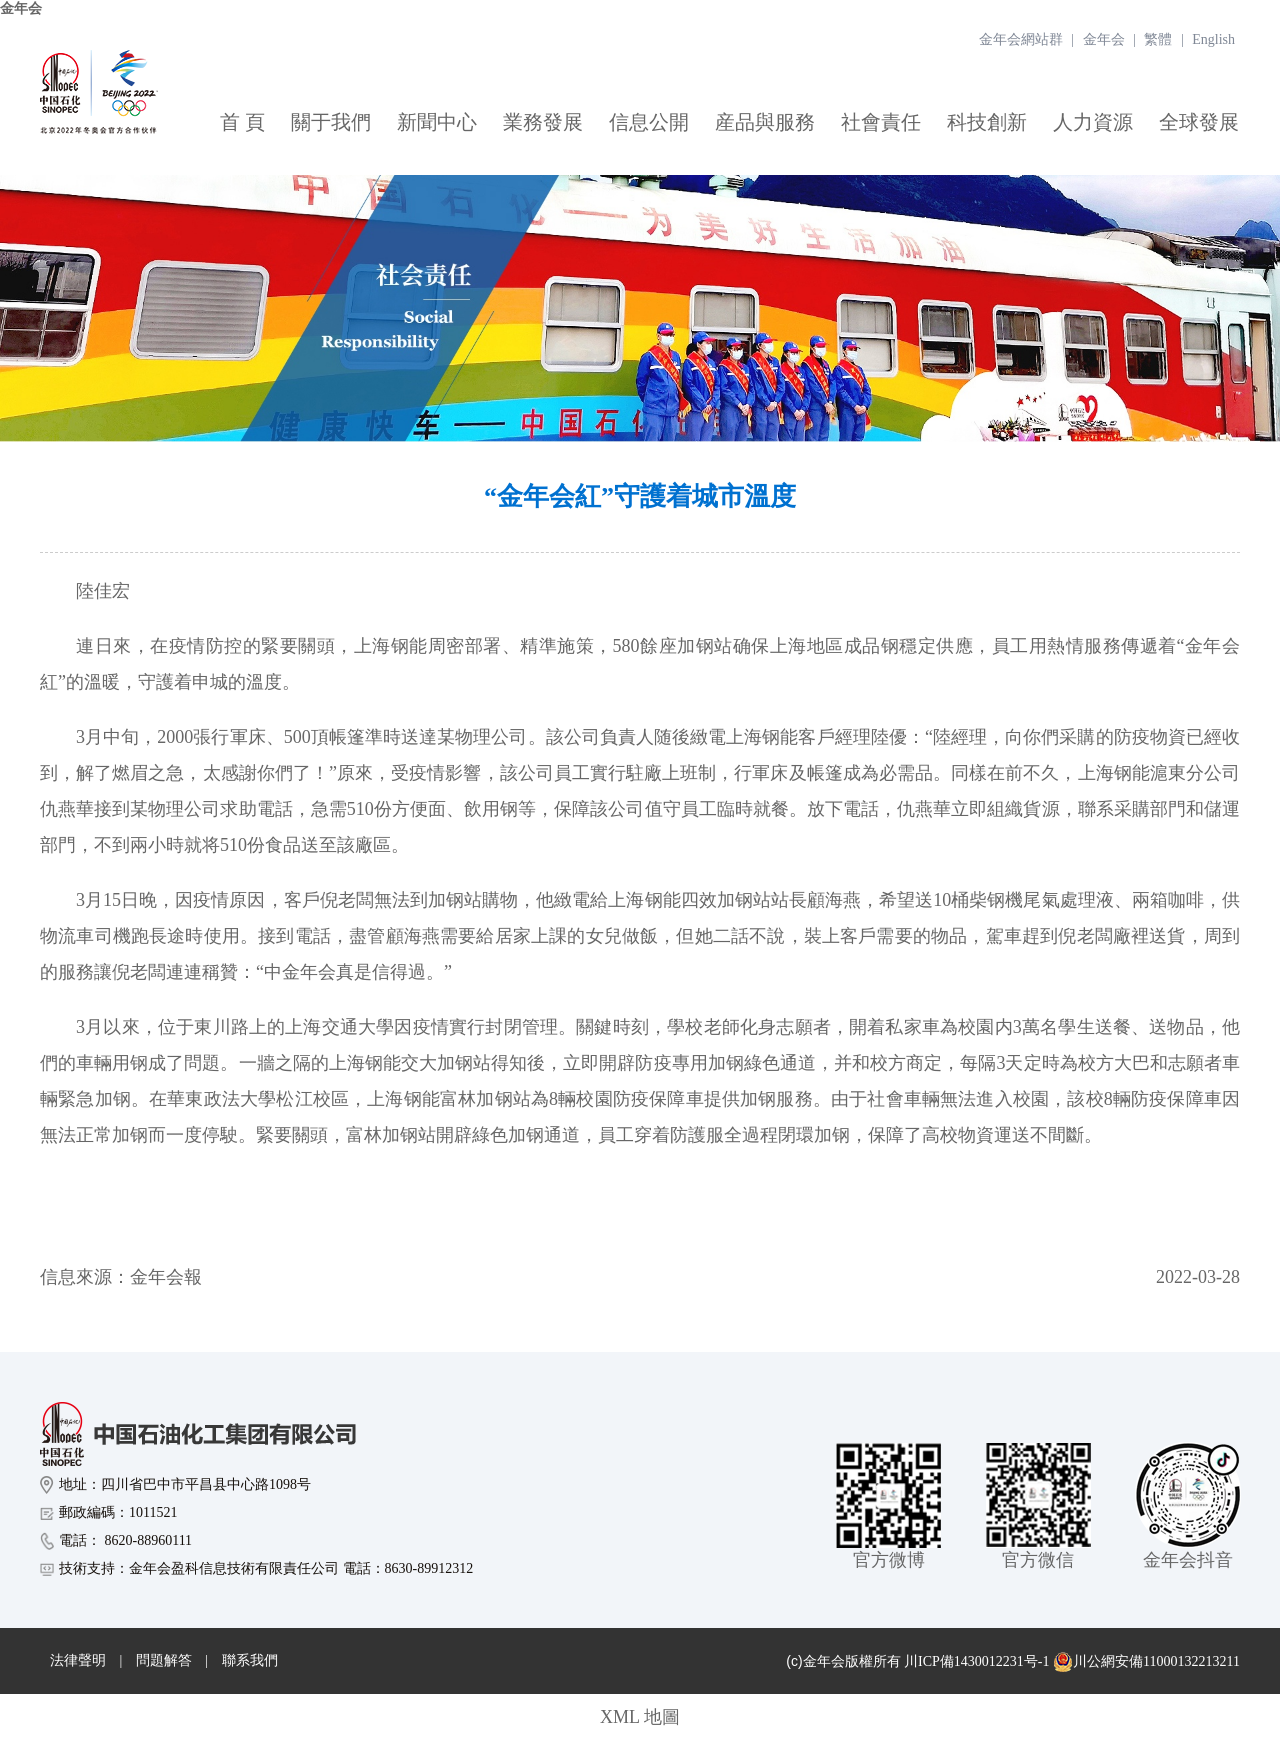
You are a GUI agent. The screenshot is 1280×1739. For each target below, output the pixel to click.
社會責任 (881, 122)
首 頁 (242, 122)
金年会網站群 (1021, 39)
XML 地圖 (640, 1717)
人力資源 (1093, 122)
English (1213, 39)
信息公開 (649, 122)
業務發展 (543, 122)
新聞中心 (437, 122)
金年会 (21, 8)
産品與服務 (765, 122)
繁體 (1158, 39)
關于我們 (331, 122)
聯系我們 (250, 1660)
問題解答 (164, 1660)
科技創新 (987, 122)
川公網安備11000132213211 (1146, 1662)
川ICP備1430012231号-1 (976, 1661)
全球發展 (1199, 122)
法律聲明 (78, 1660)
